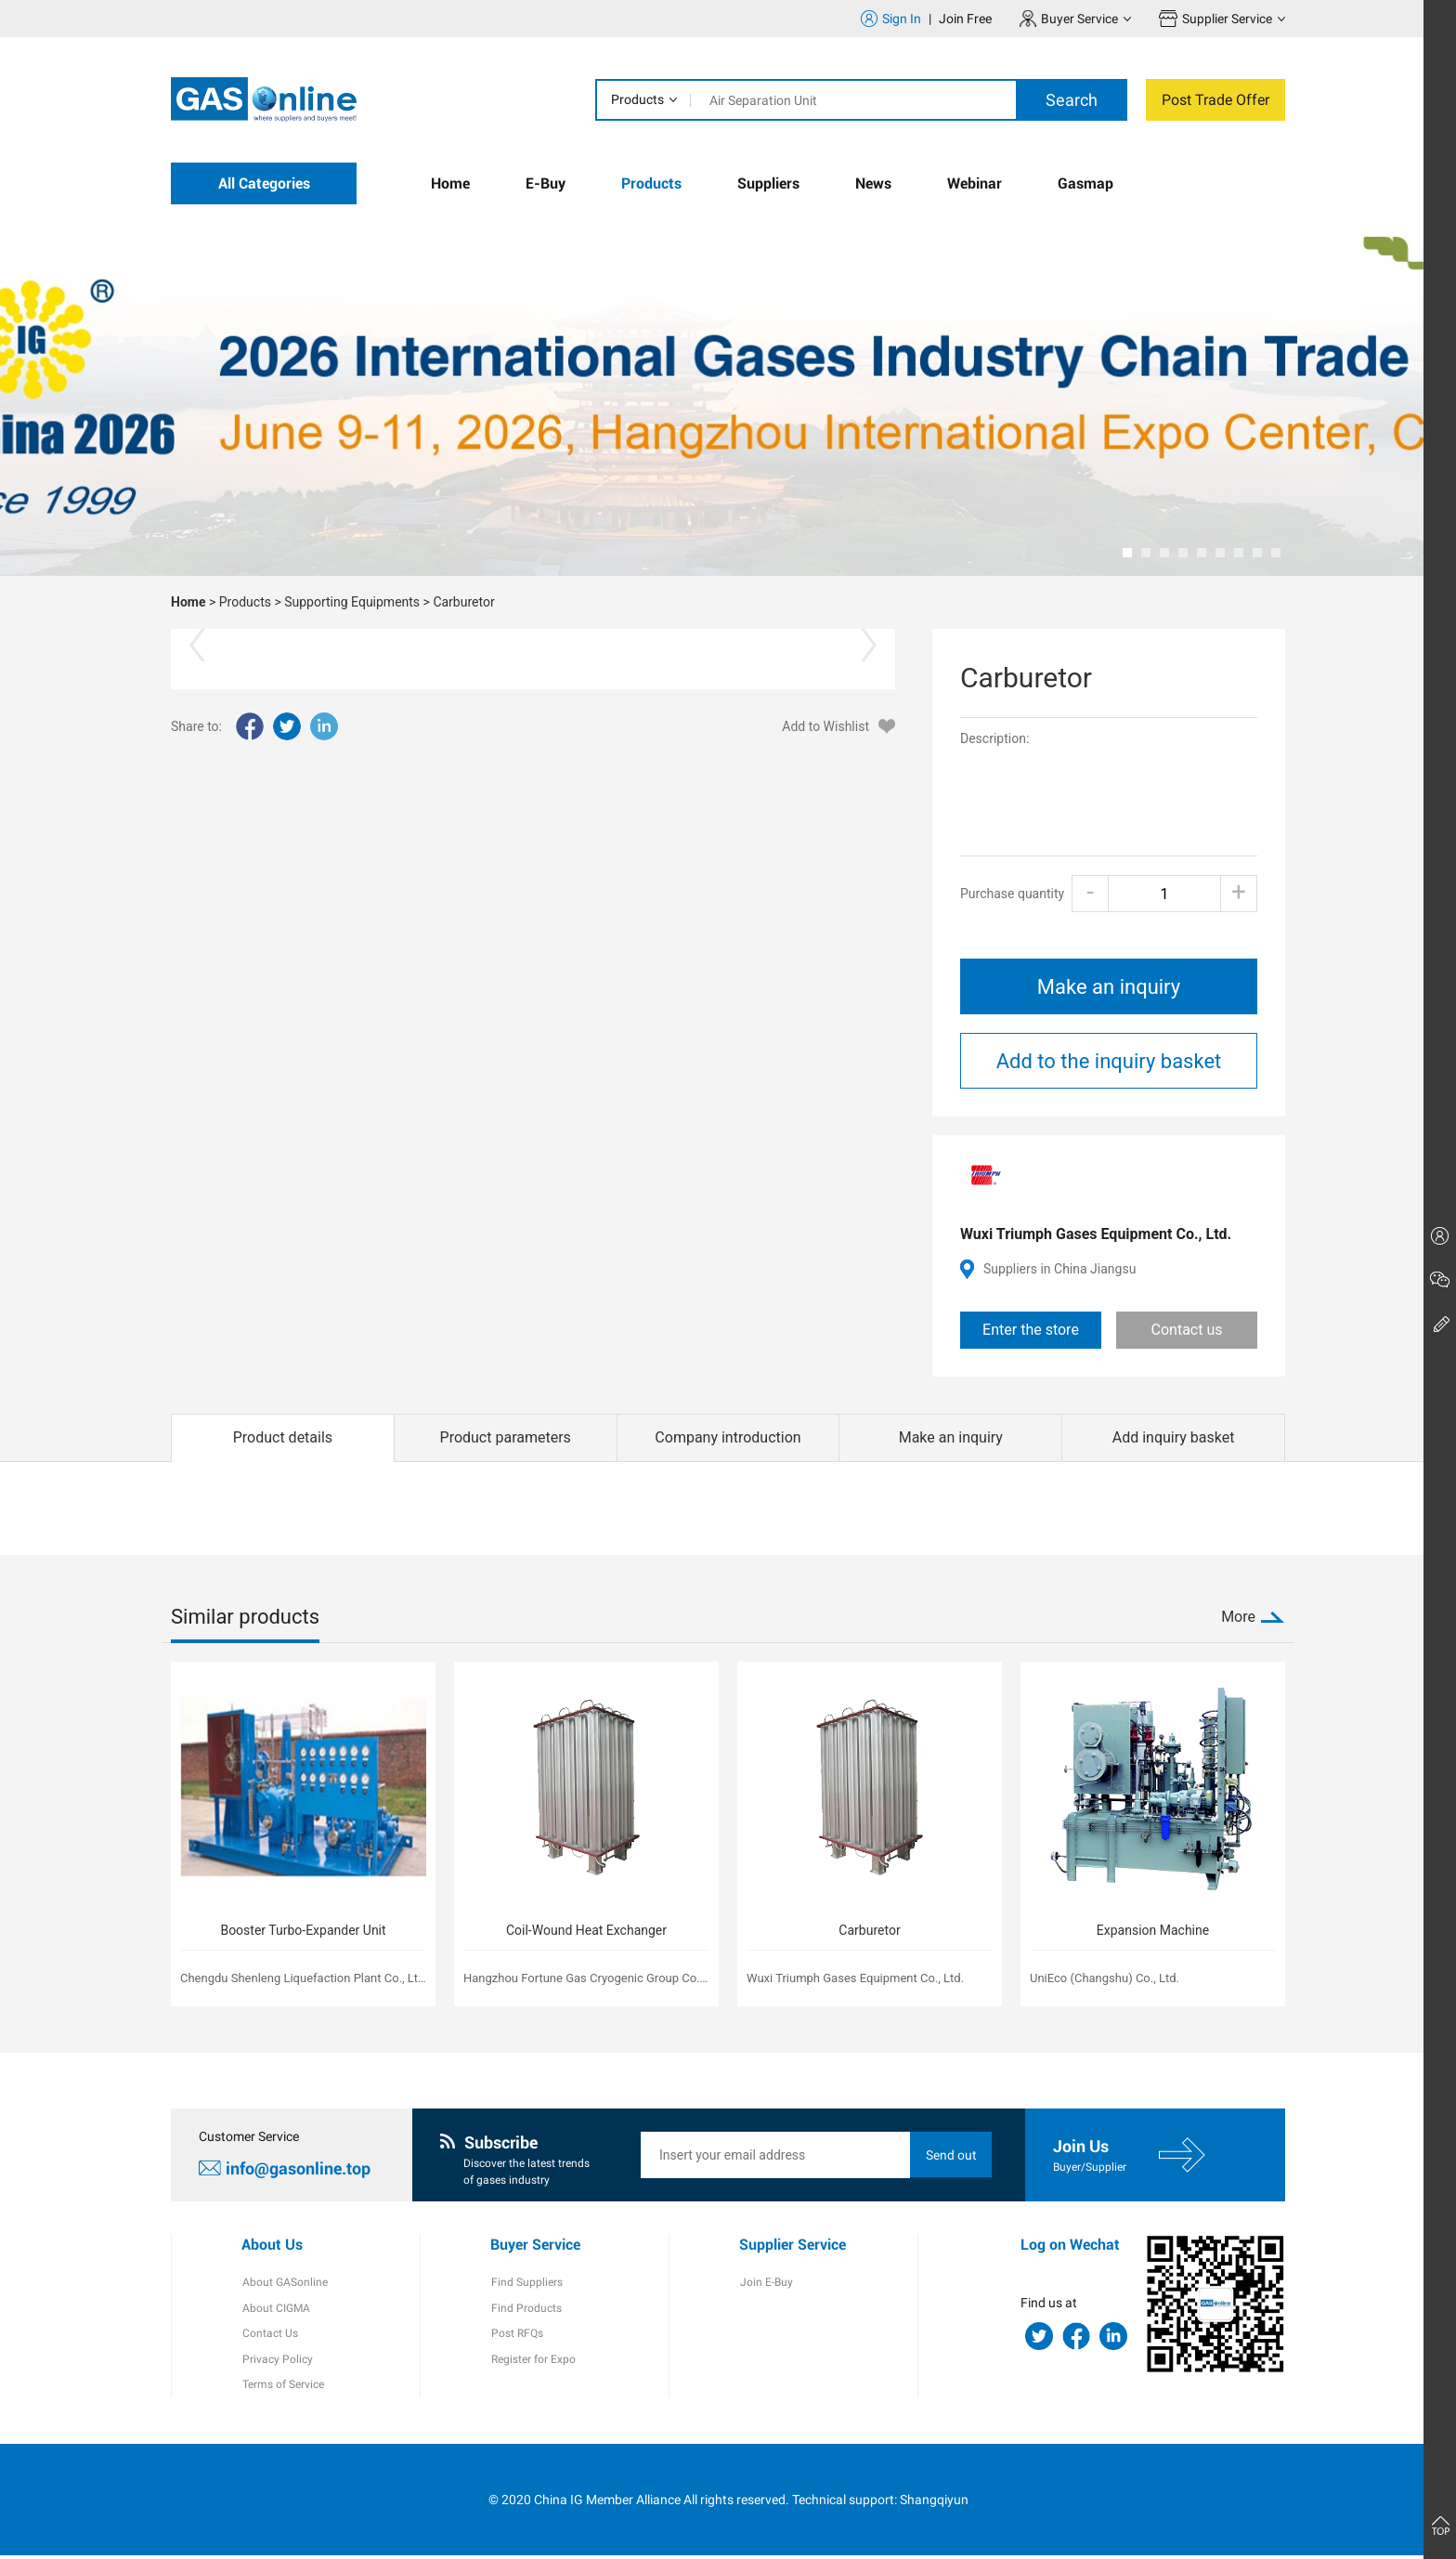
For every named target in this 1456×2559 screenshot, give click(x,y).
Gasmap (1085, 183)
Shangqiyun (934, 2502)
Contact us (1187, 1329)
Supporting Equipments (352, 601)
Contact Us (269, 2336)
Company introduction (727, 1437)
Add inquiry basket (1173, 1437)
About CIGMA (275, 2310)
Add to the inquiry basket (1109, 1061)
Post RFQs (516, 2336)
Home (450, 183)
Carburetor (463, 601)
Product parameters (505, 1437)
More (1238, 1616)
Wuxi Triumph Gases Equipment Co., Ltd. (1095, 1234)
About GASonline (284, 2284)
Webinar (974, 183)
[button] (1127, 552)
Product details (282, 1437)
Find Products (525, 2310)
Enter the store (1030, 1329)
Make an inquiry (1108, 987)
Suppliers (768, 183)
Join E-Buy (765, 2284)
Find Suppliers (526, 2284)
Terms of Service (282, 2388)
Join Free (965, 18)
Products (637, 99)
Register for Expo (532, 2362)
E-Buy (546, 183)
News (873, 183)
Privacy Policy (276, 2362)
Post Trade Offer (1215, 100)
